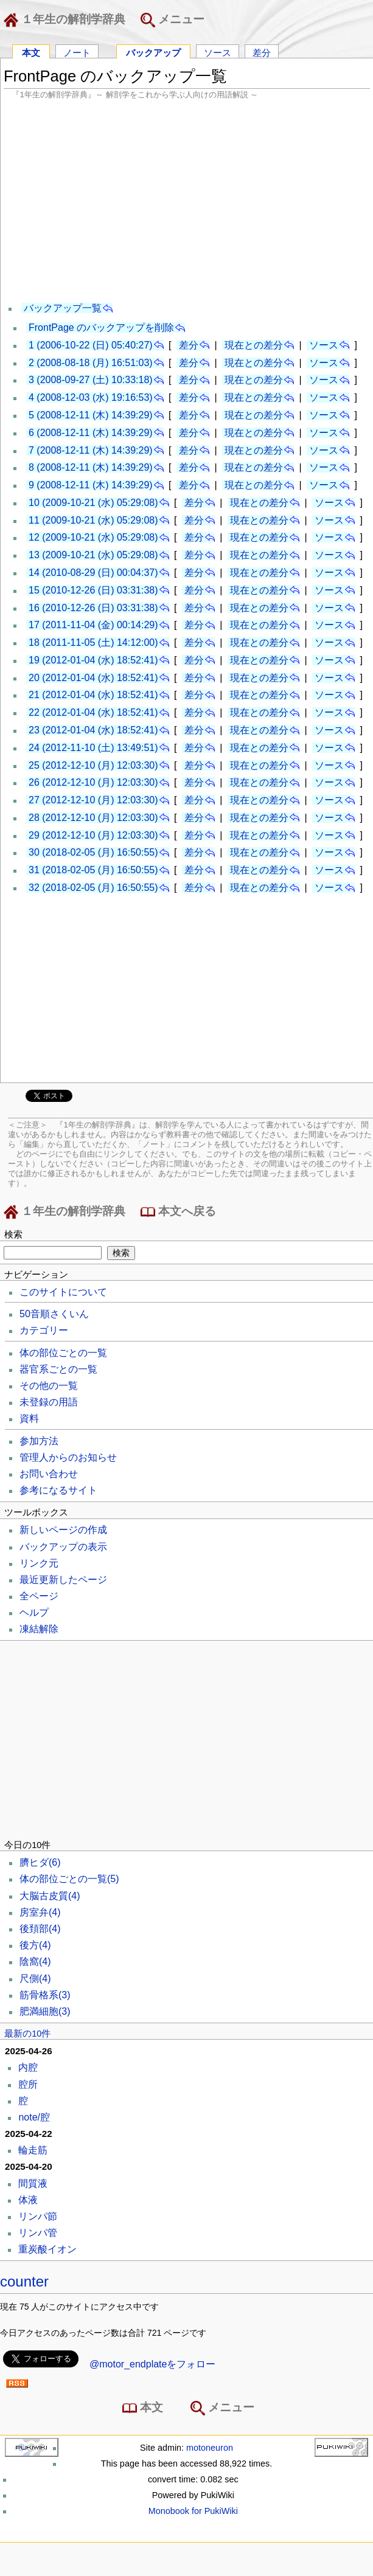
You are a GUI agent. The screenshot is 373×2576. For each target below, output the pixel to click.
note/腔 (34, 2117)
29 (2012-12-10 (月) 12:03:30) (93, 835)
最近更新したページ (63, 1579)
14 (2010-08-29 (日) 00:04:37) (93, 572)
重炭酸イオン (47, 2249)
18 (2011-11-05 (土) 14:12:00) (93, 642)
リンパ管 (37, 2233)
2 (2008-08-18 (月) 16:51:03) (91, 363)
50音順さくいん (54, 1314)
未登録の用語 (48, 1402)
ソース (217, 52)
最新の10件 (27, 2033)
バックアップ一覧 (63, 308)
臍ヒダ (40, 1862)
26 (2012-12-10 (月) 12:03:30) (93, 782)
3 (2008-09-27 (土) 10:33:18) (91, 380)
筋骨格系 (45, 1995)
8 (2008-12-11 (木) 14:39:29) (91, 467)
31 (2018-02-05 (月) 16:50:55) (93, 870)
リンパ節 (37, 2216)
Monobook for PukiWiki (193, 2511)
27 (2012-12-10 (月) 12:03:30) (93, 800)
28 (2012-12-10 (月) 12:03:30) (93, 817)
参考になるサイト (58, 1490)
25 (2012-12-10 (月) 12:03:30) (93, 765)
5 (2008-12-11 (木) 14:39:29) (91, 415)
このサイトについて (63, 1292)
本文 (31, 52)
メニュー (172, 20)
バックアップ (153, 52)
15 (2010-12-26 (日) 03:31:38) (93, 590)
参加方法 (38, 1441)
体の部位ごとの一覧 (63, 1353)
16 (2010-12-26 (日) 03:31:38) (93, 608)
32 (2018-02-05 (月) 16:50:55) (93, 887)
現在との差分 (254, 345)
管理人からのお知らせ (68, 1457)
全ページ (38, 1596)
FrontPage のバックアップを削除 (101, 327)
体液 (28, 2200)
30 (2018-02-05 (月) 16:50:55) (93, 852)
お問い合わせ (48, 1474)
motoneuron (209, 2448)
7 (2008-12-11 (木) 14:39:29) (91, 450)
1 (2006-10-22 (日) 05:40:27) (91, 345)
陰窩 (35, 1961)
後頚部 (40, 1928)
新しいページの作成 (63, 1530)
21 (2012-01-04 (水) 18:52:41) (93, 695)
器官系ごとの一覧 (58, 1369)
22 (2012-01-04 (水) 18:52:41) (93, 712)
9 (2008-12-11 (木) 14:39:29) (91, 485)
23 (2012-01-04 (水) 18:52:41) (93, 730)
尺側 (35, 1978)
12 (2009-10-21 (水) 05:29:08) (93, 537)
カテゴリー (43, 1330)
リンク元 (38, 1563)
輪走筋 (32, 2150)
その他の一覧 (48, 1385)
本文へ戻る (178, 1212)
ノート (77, 52)
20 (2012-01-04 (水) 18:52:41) (93, 678)
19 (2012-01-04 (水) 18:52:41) (93, 660)
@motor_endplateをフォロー (152, 2364)
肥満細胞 (45, 2011)
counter (24, 2281)
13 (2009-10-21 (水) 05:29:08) (93, 555)
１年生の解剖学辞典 (67, 20)
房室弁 (40, 1912)
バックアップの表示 (63, 1547)
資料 (29, 1418)
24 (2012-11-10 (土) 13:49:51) (93, 748)
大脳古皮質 (49, 1896)
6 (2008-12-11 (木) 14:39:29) (91, 433)
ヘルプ (34, 1612)
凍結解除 (38, 1629)
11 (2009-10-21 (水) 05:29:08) (93, 520)
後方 (35, 1945)
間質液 (32, 2183)
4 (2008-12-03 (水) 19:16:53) (91, 397)
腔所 (28, 2084)
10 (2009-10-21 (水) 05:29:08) (93, 502)
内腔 (28, 2067)
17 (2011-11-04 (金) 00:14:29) (93, 625)
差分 (262, 52)
